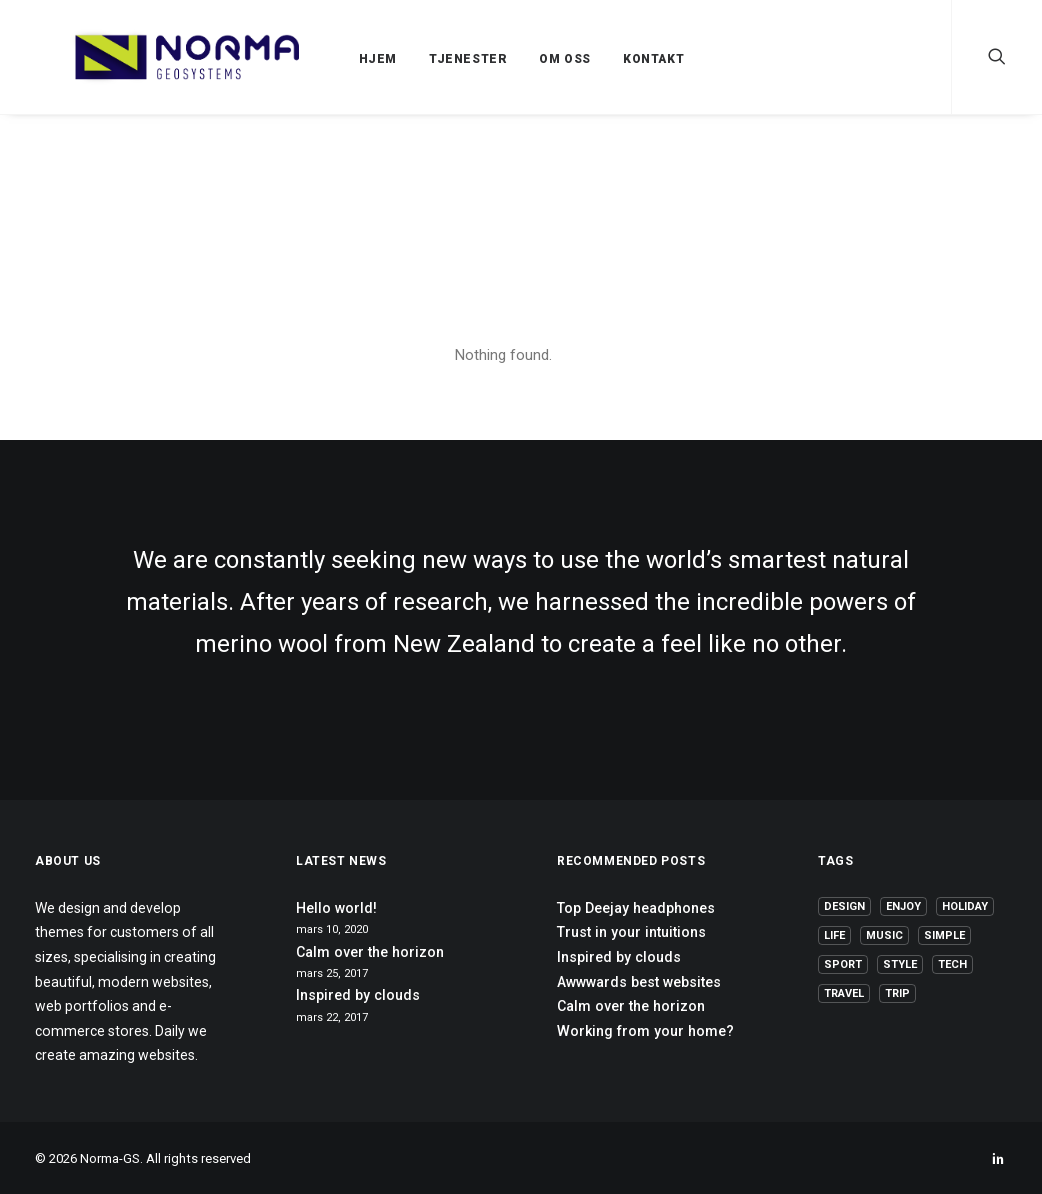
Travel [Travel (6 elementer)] (844, 993)
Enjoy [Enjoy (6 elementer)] (903, 906)
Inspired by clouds (358, 995)
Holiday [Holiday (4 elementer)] (965, 906)
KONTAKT (608, 59)
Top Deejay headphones (636, 908)
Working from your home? (645, 1031)
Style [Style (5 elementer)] (900, 964)
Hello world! (336, 908)
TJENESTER (423, 59)
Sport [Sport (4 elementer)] (843, 964)
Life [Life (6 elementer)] (834, 935)
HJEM (333, 59)
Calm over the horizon (370, 952)
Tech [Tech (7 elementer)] (952, 964)
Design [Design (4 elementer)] (844, 906)
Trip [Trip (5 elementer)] (897, 993)
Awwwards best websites (639, 982)
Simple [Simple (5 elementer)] (944, 935)
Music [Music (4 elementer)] (884, 935)
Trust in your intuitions (631, 932)
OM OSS (520, 59)
